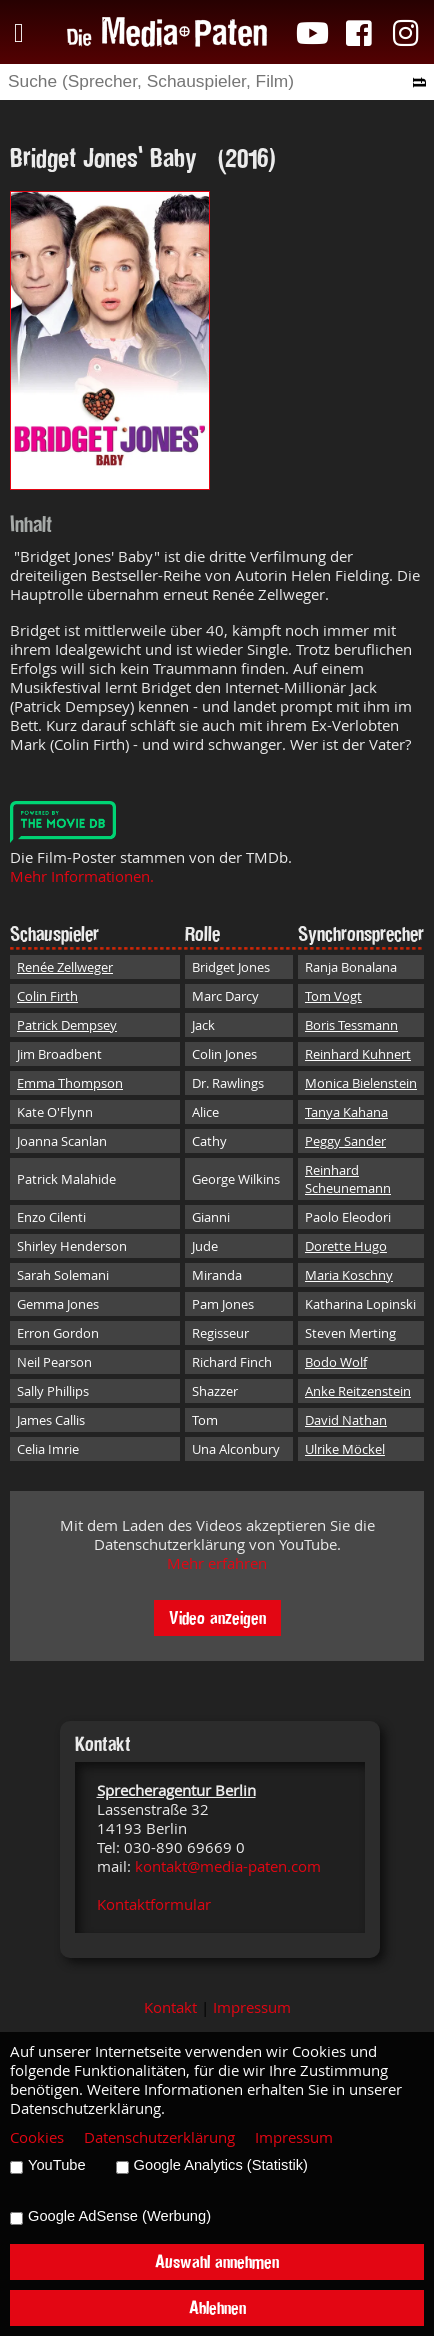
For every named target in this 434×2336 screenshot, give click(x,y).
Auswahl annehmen (217, 2261)
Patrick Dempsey (67, 1025)
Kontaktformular (154, 1904)
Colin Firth (47, 996)
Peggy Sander (345, 1141)
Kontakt (170, 2007)
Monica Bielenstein (361, 1083)
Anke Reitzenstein (358, 1391)
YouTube (57, 2165)
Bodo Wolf (336, 1362)
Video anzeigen (217, 1617)
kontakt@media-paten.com (228, 1866)
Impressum (252, 2007)
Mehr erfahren (217, 1563)
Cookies (37, 2137)
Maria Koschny (349, 1275)
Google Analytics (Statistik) (221, 2165)
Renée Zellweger (65, 967)
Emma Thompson (70, 1083)
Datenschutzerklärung (159, 2137)
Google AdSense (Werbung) (119, 2216)
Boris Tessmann (351, 1025)
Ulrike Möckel (345, 1449)
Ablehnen (217, 2307)
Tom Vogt (333, 996)
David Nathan (346, 1420)
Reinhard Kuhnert (358, 1054)
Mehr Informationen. (82, 876)
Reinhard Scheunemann (348, 1179)
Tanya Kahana (346, 1112)
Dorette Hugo (346, 1246)
